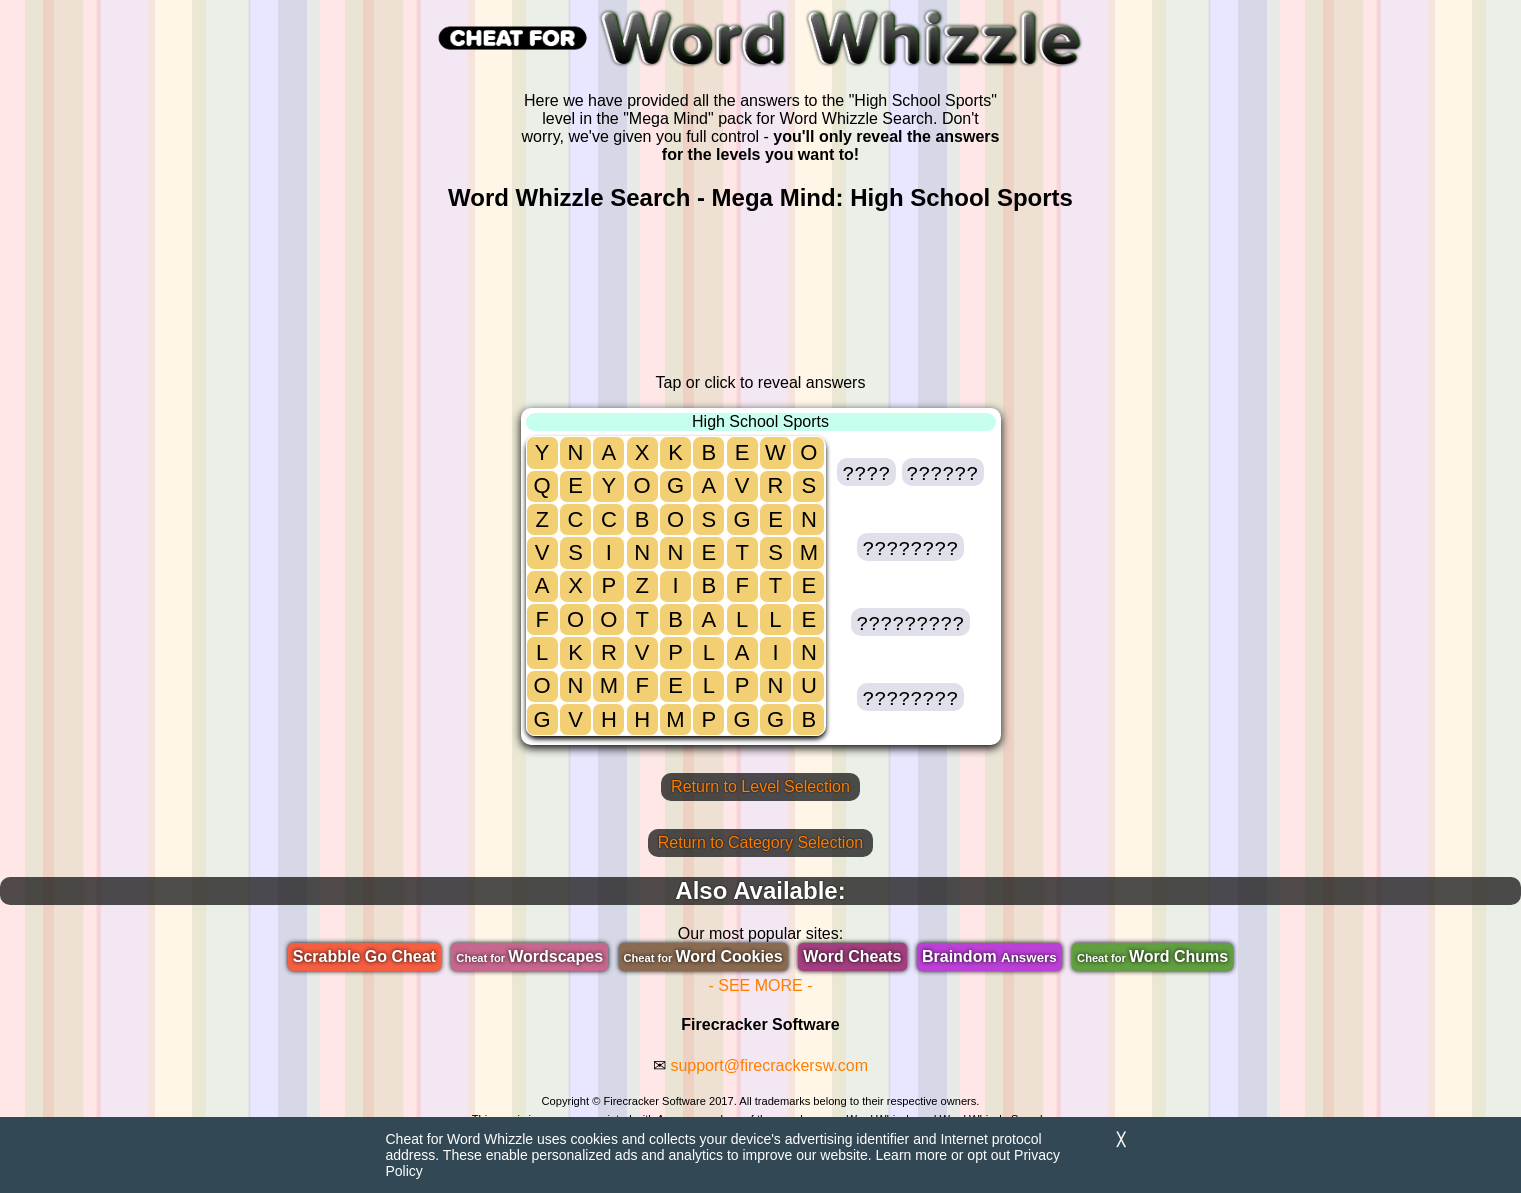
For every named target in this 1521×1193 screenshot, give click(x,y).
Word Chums (1152, 956)
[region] (761, 293)
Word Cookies (703, 956)
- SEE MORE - (760, 985)
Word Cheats (852, 956)
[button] (866, 472)
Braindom (989, 956)
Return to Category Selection (760, 842)
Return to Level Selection (760, 786)
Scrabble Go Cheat (364, 956)
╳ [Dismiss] (1121, 1139)
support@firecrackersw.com (769, 1065)
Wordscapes (529, 956)
